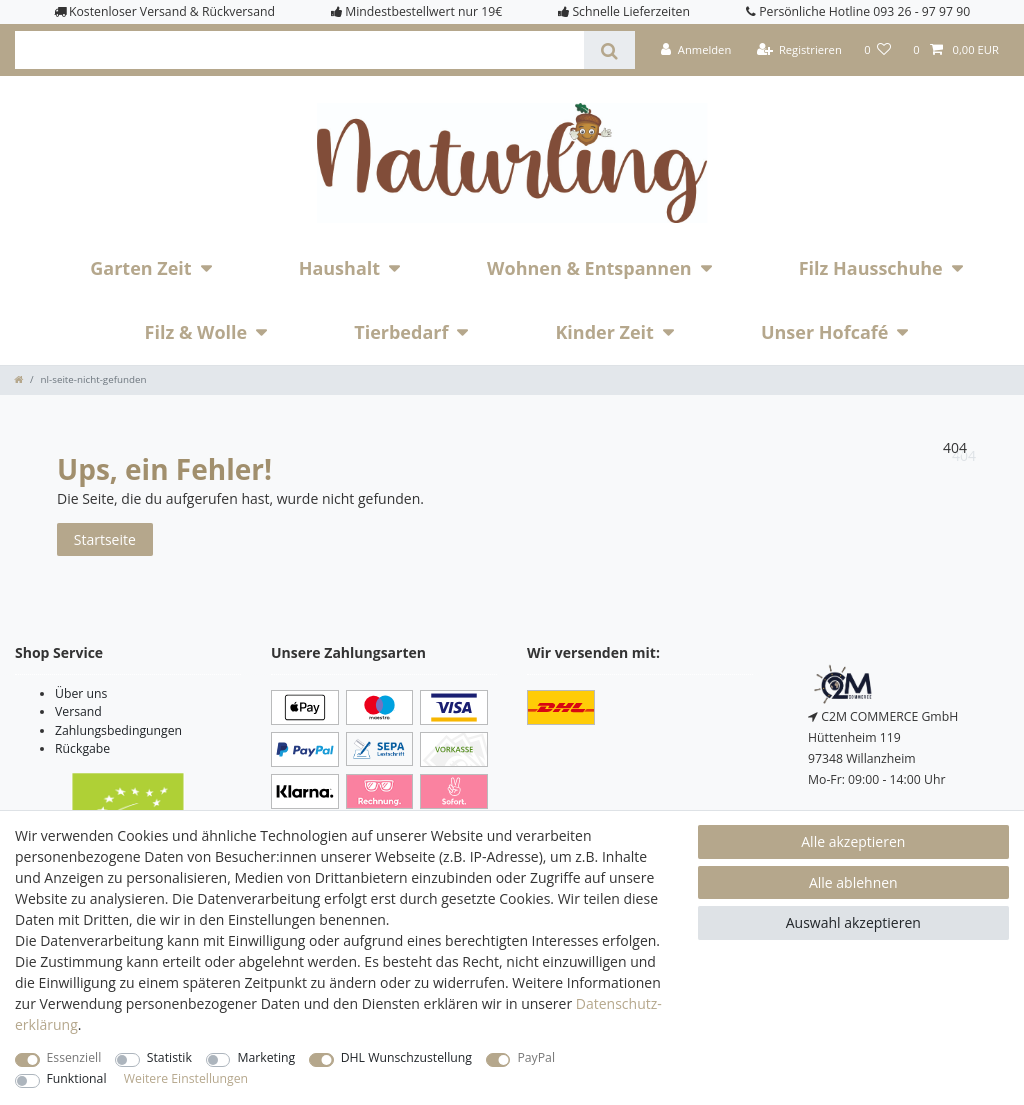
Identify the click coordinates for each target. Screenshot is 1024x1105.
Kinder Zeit (604, 332)
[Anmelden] (696, 50)
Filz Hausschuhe (871, 268)
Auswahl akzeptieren (853, 922)
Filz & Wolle (196, 332)
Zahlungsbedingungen (118, 730)
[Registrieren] (799, 50)
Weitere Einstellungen (186, 1078)
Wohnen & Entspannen (589, 268)
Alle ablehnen (853, 882)
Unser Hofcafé (825, 332)
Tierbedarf (401, 332)
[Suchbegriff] (299, 50)
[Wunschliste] (877, 50)
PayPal (536, 1057)
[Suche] (609, 50)
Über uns (81, 693)
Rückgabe (82, 748)
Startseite (105, 539)
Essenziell (74, 1057)
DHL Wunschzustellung (406, 1057)
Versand (78, 711)
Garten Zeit (140, 268)
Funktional (77, 1078)
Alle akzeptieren (853, 841)
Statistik (169, 1057)
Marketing (266, 1057)
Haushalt (339, 268)
